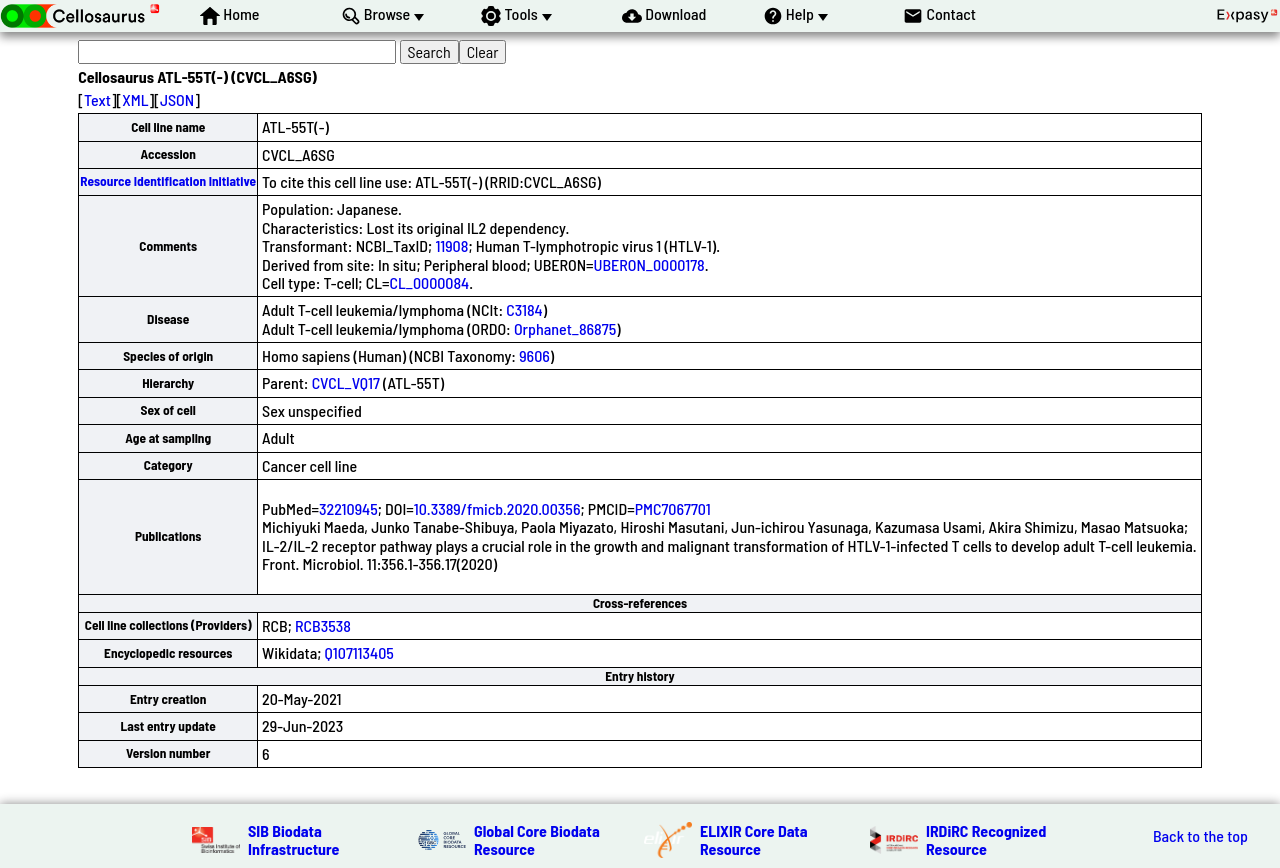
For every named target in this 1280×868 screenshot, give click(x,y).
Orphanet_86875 (565, 328)
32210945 (348, 508)
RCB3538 (323, 625)
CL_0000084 (430, 282)
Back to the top (1200, 836)
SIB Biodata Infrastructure (293, 839)
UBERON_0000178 (649, 264)
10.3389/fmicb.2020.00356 (497, 508)
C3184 (524, 309)
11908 (451, 245)
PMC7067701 (673, 508)
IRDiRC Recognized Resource (986, 839)
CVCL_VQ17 (346, 382)
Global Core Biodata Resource (537, 839)
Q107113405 (359, 652)
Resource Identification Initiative (168, 181)
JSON (177, 99)
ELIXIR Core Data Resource (754, 839)
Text (97, 99)
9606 (534, 355)
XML (135, 99)
